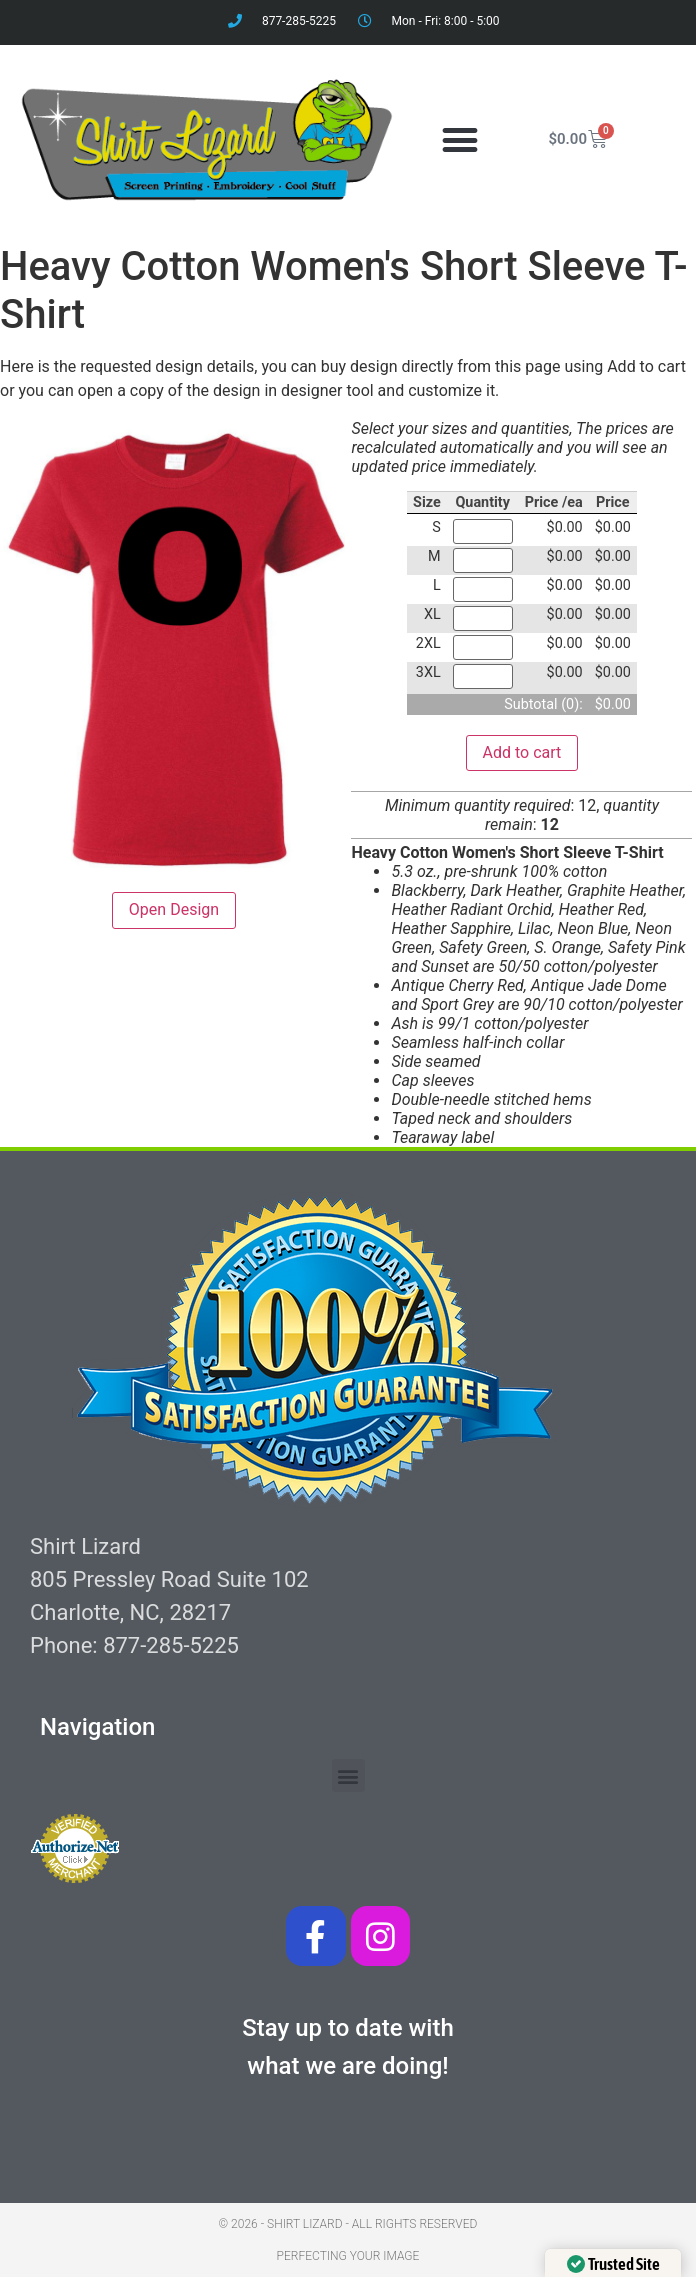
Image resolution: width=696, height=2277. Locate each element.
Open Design (174, 909)
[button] (459, 139)
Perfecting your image (348, 2256)
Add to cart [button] (522, 752)
